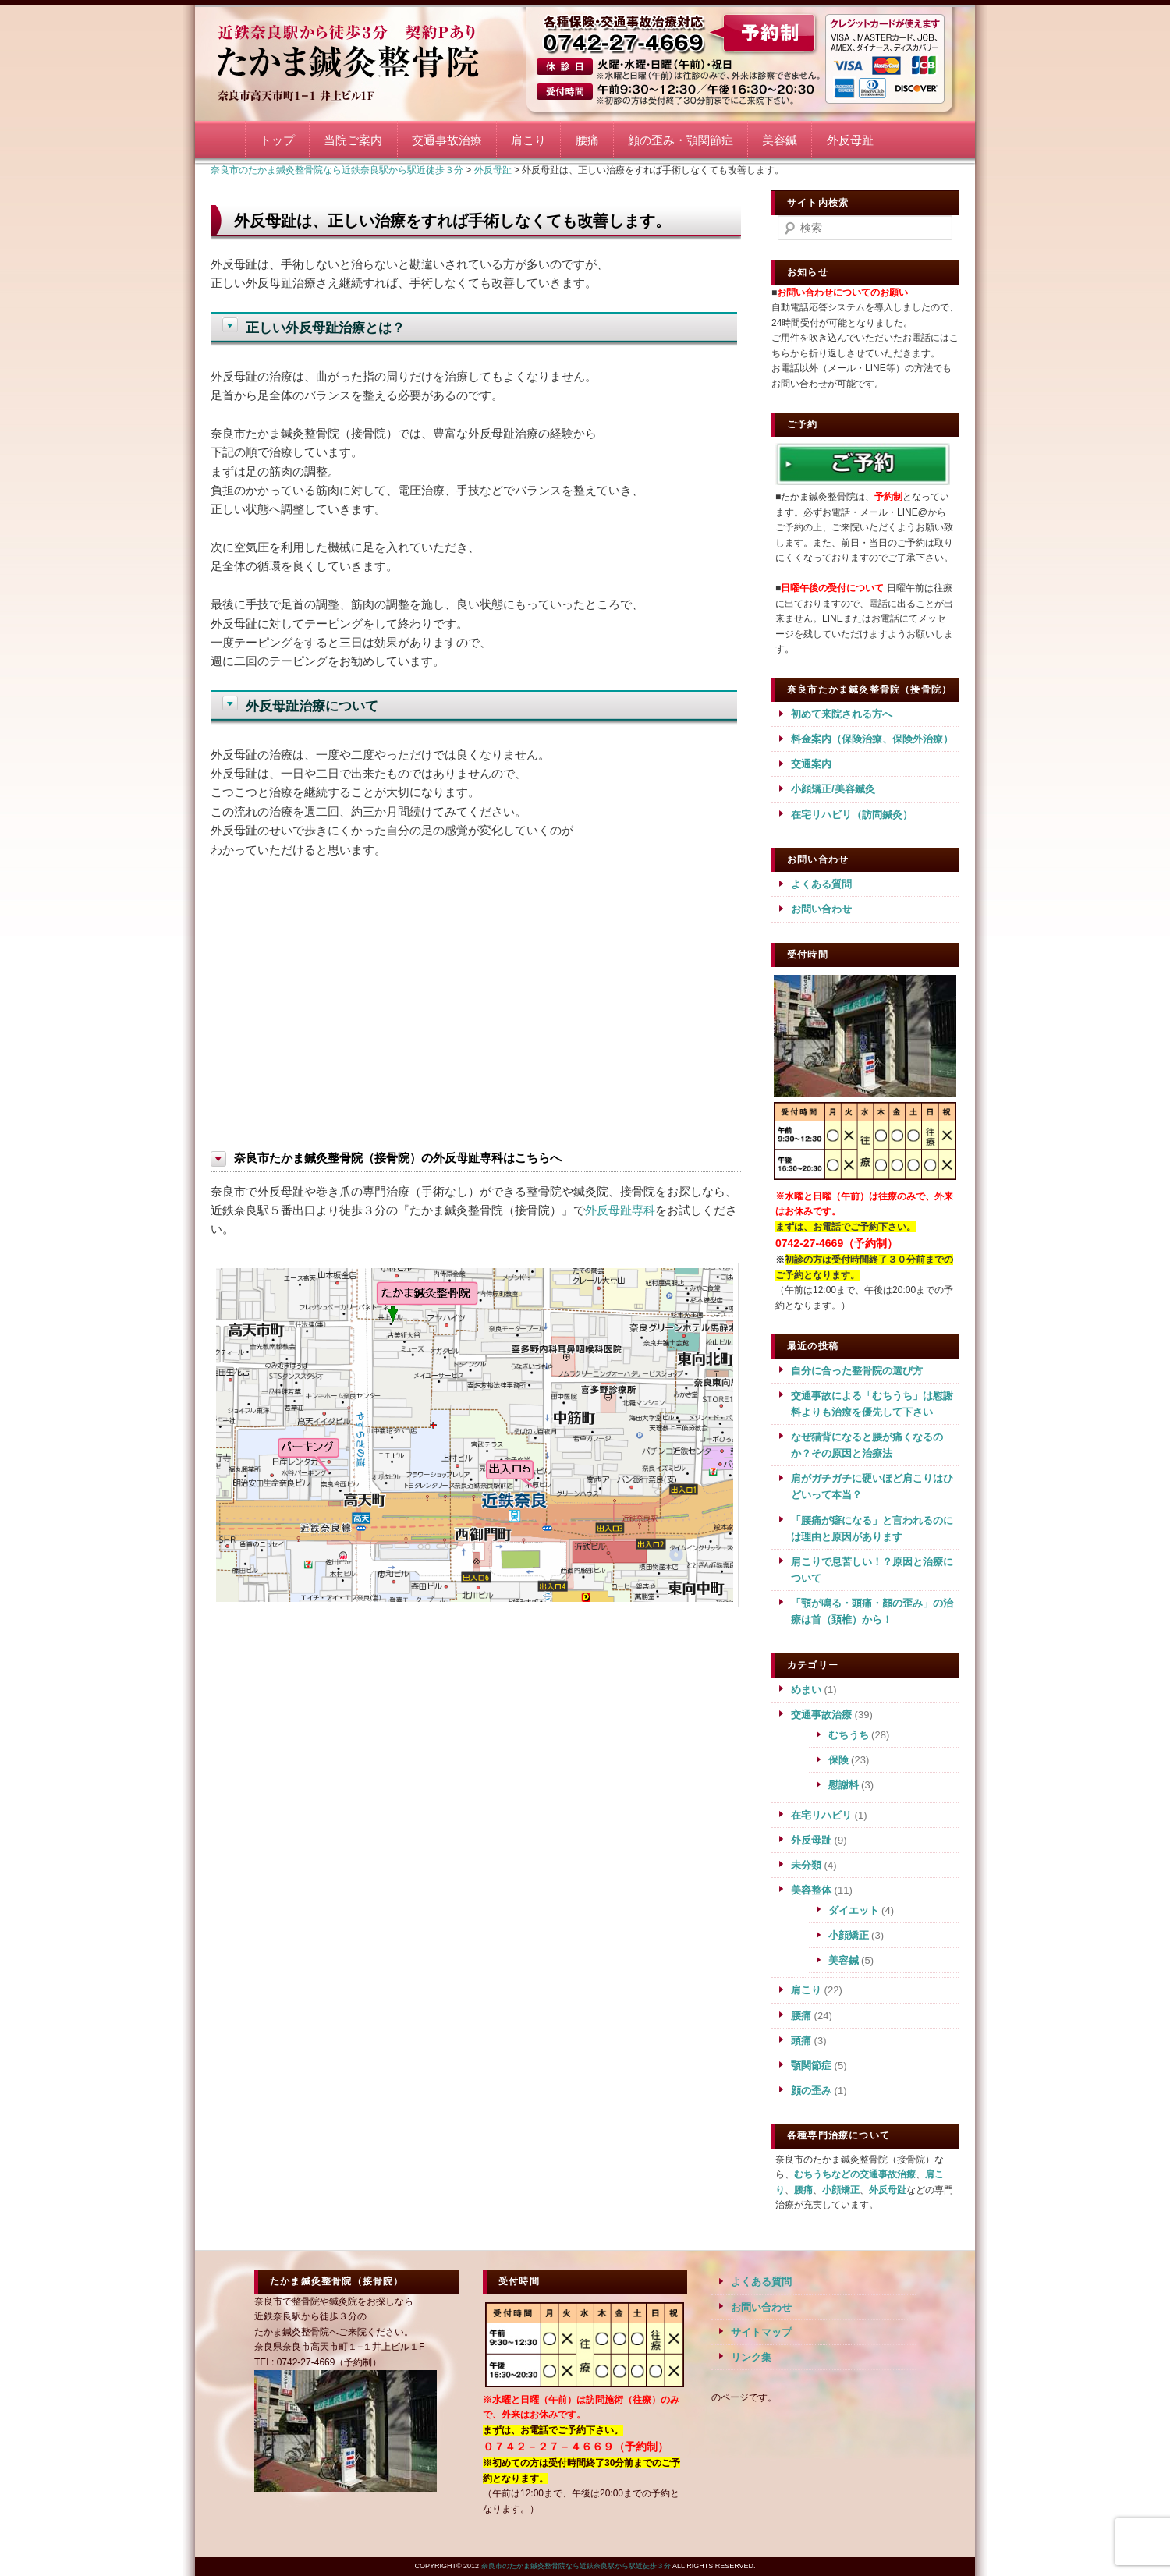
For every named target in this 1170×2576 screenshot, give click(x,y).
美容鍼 (779, 140)
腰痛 (587, 140)
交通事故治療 (447, 140)
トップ (277, 140)
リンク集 (751, 2357)
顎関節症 (811, 2065)
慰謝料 (843, 1785)
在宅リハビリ (821, 1815)
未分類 (806, 1865)
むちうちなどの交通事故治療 (855, 2174)
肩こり (528, 140)
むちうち (848, 1735)
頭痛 (801, 2040)
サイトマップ (761, 2332)
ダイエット (853, 1910)
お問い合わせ (821, 909)
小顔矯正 (848, 1935)
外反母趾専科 (620, 1210)
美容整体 (811, 1890)
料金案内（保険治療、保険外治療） (872, 739)
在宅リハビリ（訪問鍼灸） (852, 814)
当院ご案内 (353, 140)
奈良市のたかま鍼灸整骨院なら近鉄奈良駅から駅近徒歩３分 (367, 60)
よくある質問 (821, 884)
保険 (838, 1760)
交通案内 (811, 764)
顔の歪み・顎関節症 (680, 140)
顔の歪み (811, 2090)
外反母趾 (850, 140)
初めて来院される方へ (841, 714)
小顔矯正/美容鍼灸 (833, 789)
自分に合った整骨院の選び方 (857, 1371)
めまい (806, 1689)
